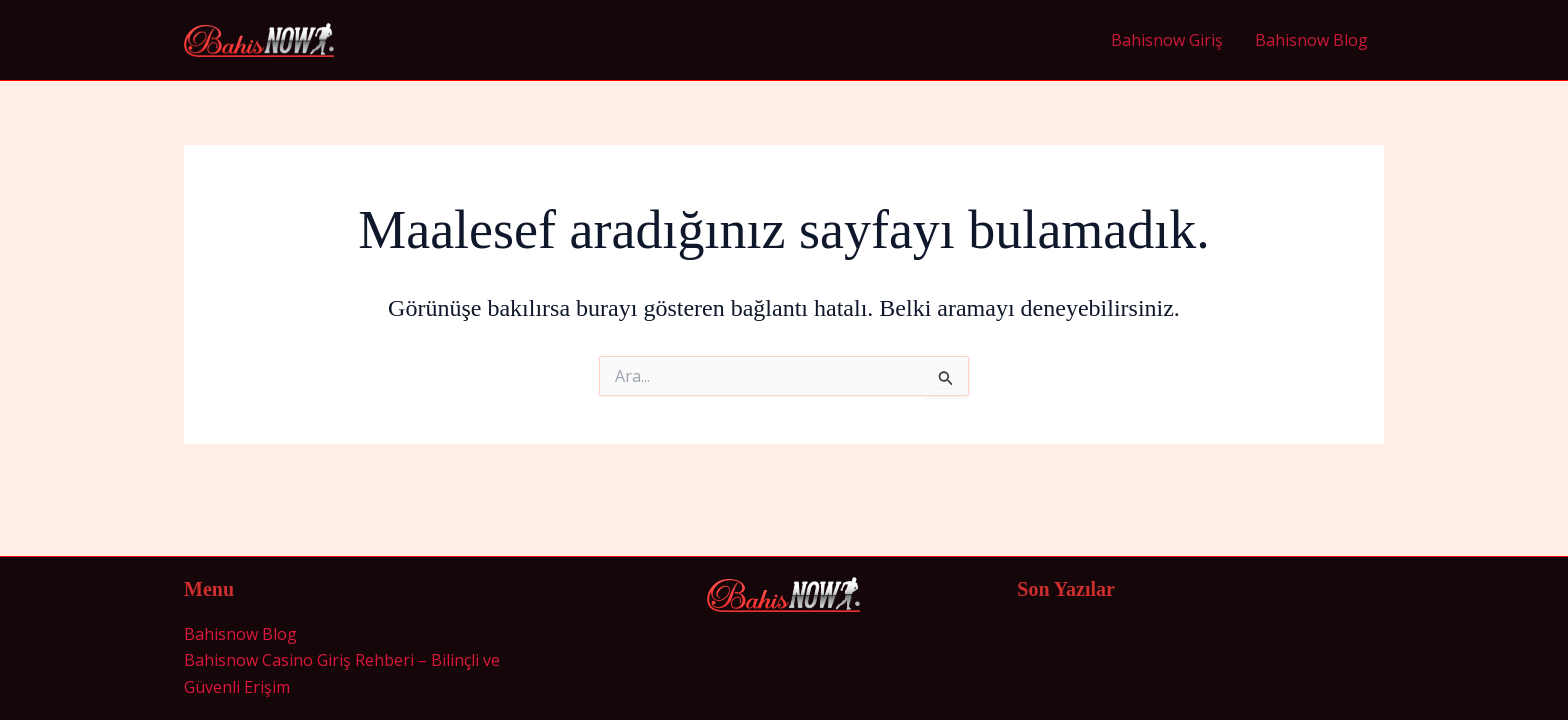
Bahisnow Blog (1311, 40)
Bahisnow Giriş (1167, 40)
